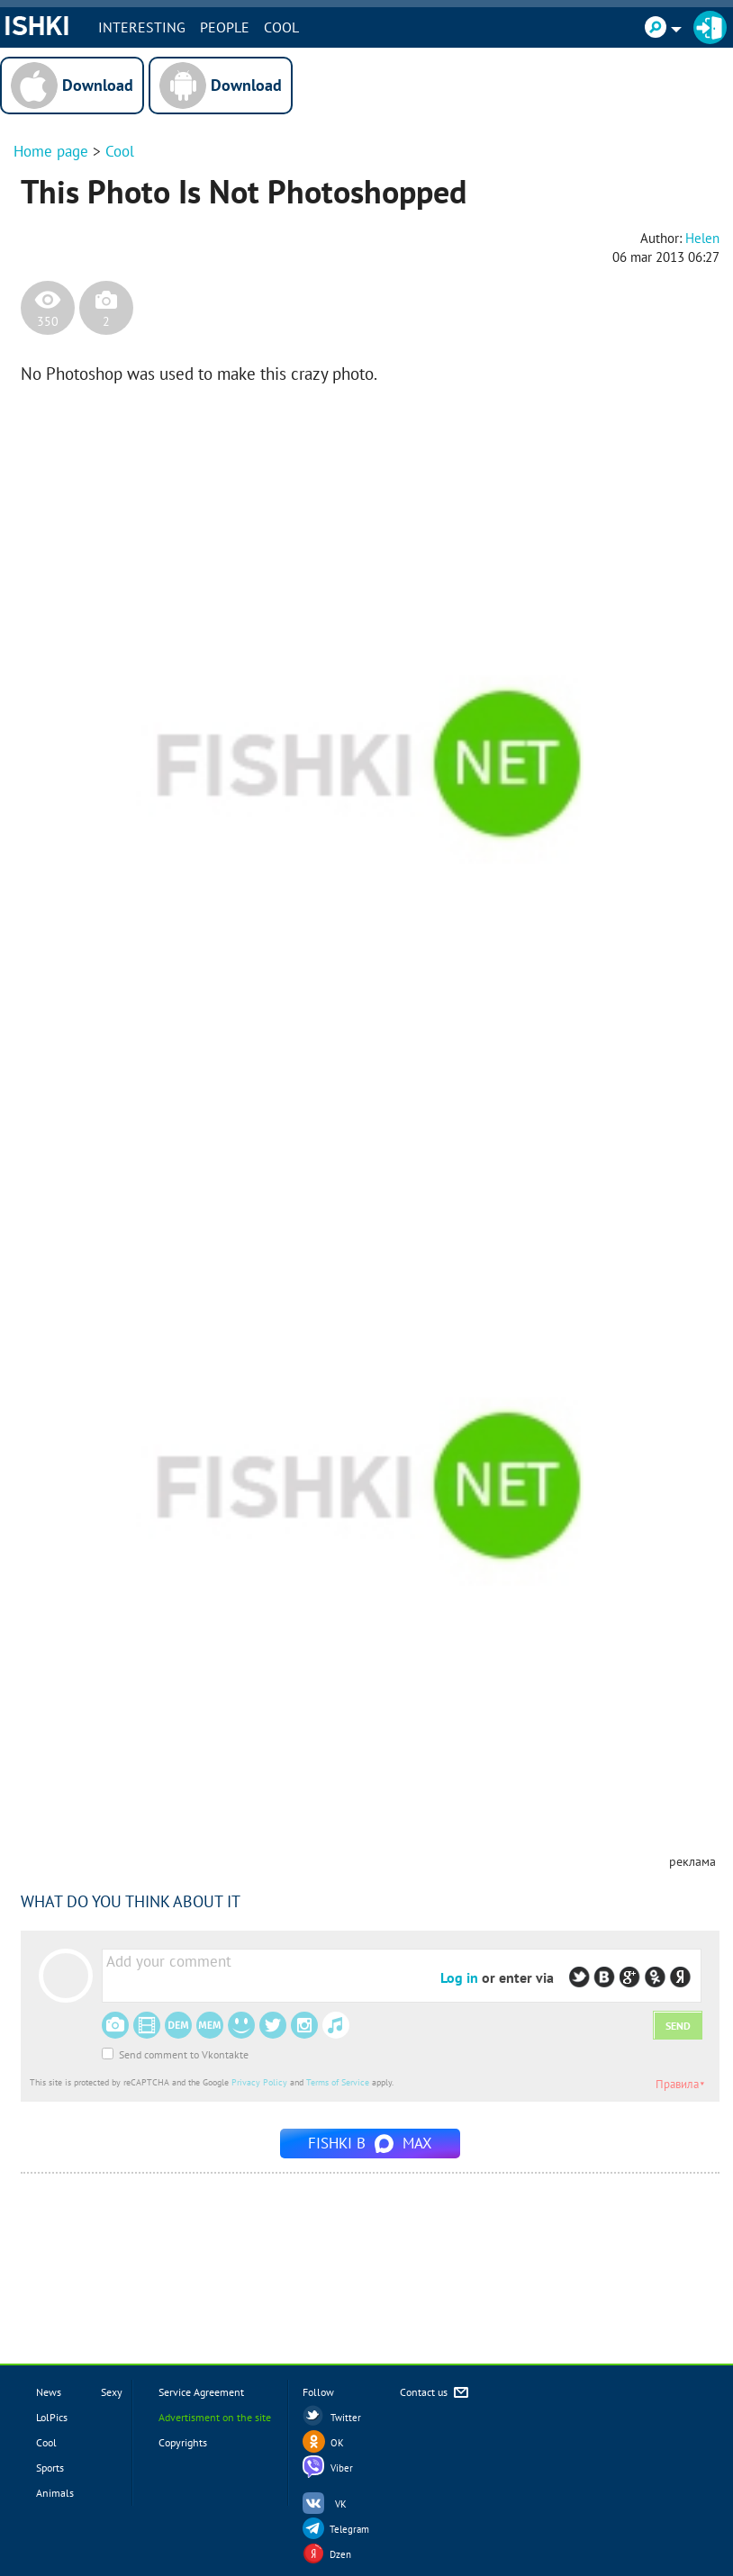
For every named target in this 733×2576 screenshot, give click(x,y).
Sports (50, 2467)
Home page (51, 151)
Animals (55, 2492)
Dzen (340, 2554)
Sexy (111, 2392)
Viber (341, 2468)
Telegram (349, 2529)
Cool (283, 27)
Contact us (435, 2392)
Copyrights (182, 2442)
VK (341, 2504)
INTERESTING (143, 27)
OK (337, 2442)
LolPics (52, 2417)
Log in (459, 1977)
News (48, 2392)
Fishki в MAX (370, 2143)
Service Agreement (201, 2392)
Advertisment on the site (214, 2417)
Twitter (345, 2417)
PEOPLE (226, 27)
